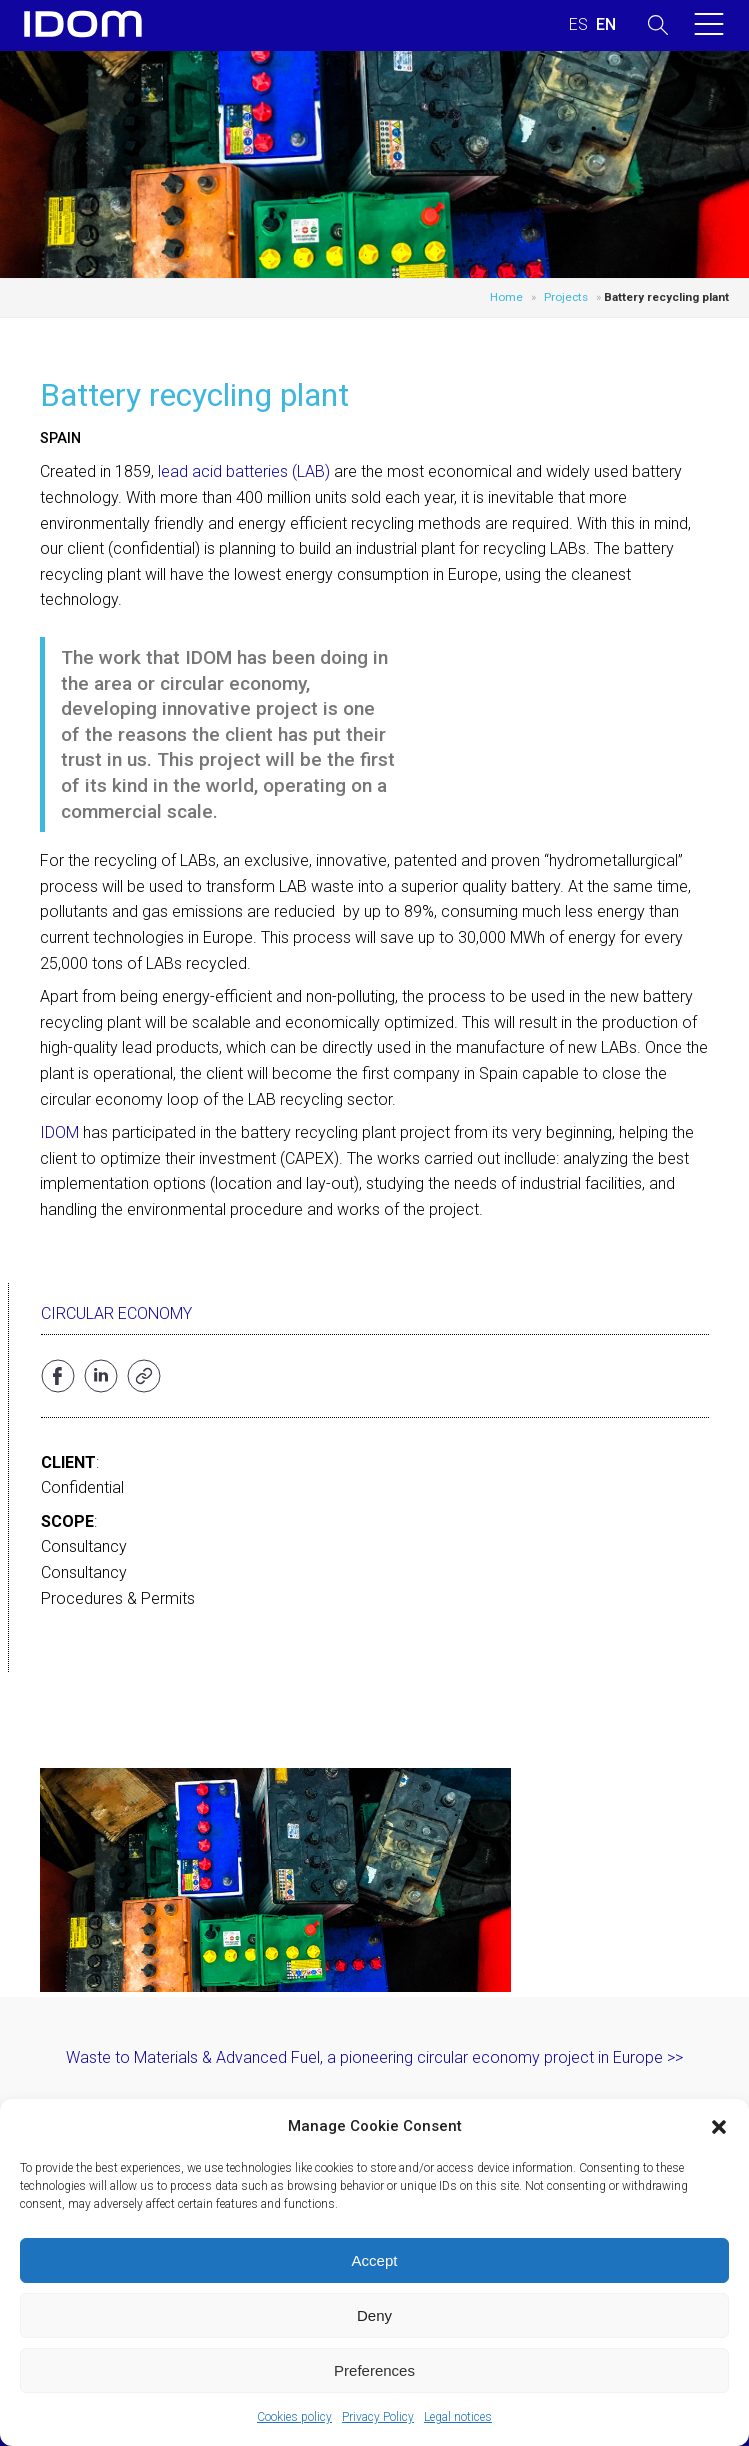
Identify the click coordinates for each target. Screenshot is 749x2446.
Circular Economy (116, 1313)
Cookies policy (294, 2417)
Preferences (374, 2370)
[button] (719, 2127)
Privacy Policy (378, 2417)
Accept (375, 2260)
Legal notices (458, 2417)
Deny (374, 2315)
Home (506, 297)
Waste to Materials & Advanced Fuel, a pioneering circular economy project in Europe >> (374, 2057)
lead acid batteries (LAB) (244, 471)
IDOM (59, 1132)
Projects (566, 297)
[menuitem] (578, 25)
